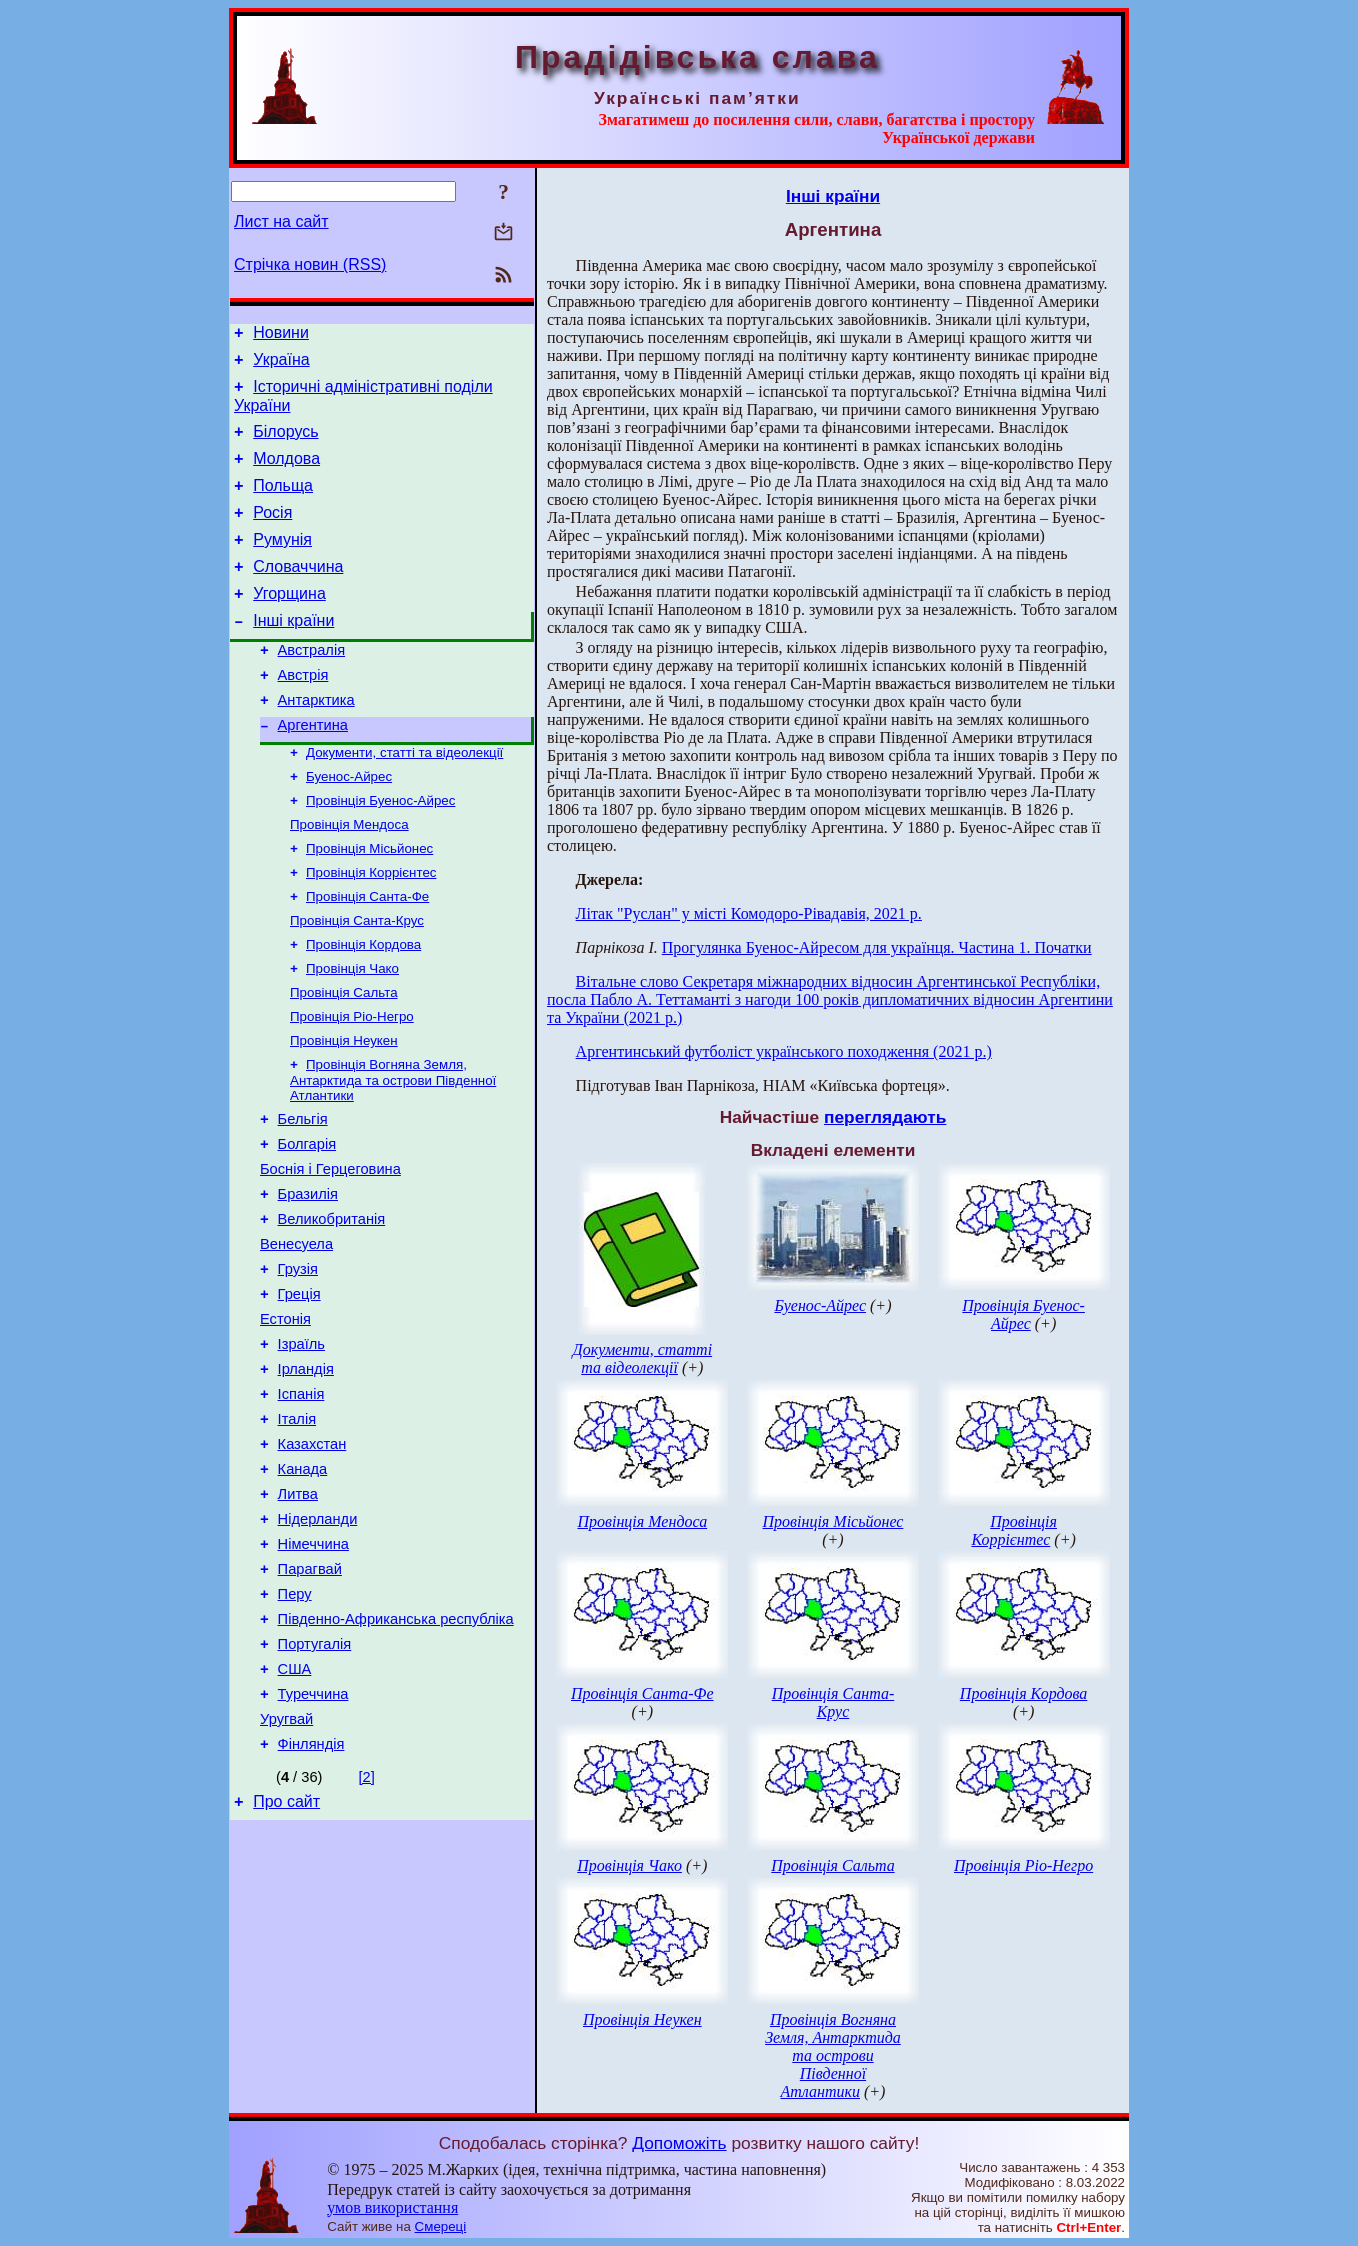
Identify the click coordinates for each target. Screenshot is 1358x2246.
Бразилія (308, 1279)
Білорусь (285, 443)
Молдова (286, 473)
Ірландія (306, 1475)
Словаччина (298, 593)
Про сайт (286, 1955)
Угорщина (289, 623)
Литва (298, 1615)
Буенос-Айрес (349, 825)
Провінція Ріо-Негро (352, 1085)
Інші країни (293, 653)
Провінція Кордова (363, 1007)
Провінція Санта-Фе (367, 955)
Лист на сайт (281, 221)
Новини (281, 335)
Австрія (303, 714)
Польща (283, 503)
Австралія (312, 686)
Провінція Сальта (344, 1059)
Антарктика (316, 742)
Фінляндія (311, 1895)
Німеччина (313, 1671)
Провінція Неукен (344, 1111)
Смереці (441, 2226)
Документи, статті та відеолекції (404, 799)
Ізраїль (301, 1447)
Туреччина (313, 1839)
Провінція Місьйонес (369, 903)
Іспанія (301, 1503)
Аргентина (313, 770)
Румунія (282, 563)
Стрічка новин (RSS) (310, 264)
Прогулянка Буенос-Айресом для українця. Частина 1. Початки (877, 947)
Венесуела (296, 1335)
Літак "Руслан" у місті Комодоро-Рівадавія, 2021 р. (749, 913)
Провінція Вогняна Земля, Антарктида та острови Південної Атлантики (393, 1153)
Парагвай (310, 1699)
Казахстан (312, 1559)
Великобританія (332, 1307)
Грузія (298, 1363)
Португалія (315, 1783)
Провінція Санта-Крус (357, 981)
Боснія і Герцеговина (330, 1251)
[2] (367, 1928)
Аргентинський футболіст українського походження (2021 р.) (784, 1051)
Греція (299, 1391)
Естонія (285, 1419)
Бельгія (303, 1195)
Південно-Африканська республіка (396, 1755)
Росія (272, 533)
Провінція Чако (352, 1033)
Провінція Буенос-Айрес (380, 851)
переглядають (885, 1117)
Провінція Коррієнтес (371, 929)
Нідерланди (318, 1643)
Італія (297, 1531)
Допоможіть (679, 2143)
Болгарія (307, 1223)
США (295, 1811)
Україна (281, 365)
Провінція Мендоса (349, 877)
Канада (303, 1587)
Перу (295, 1727)
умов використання (392, 2207)
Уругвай (286, 1867)
